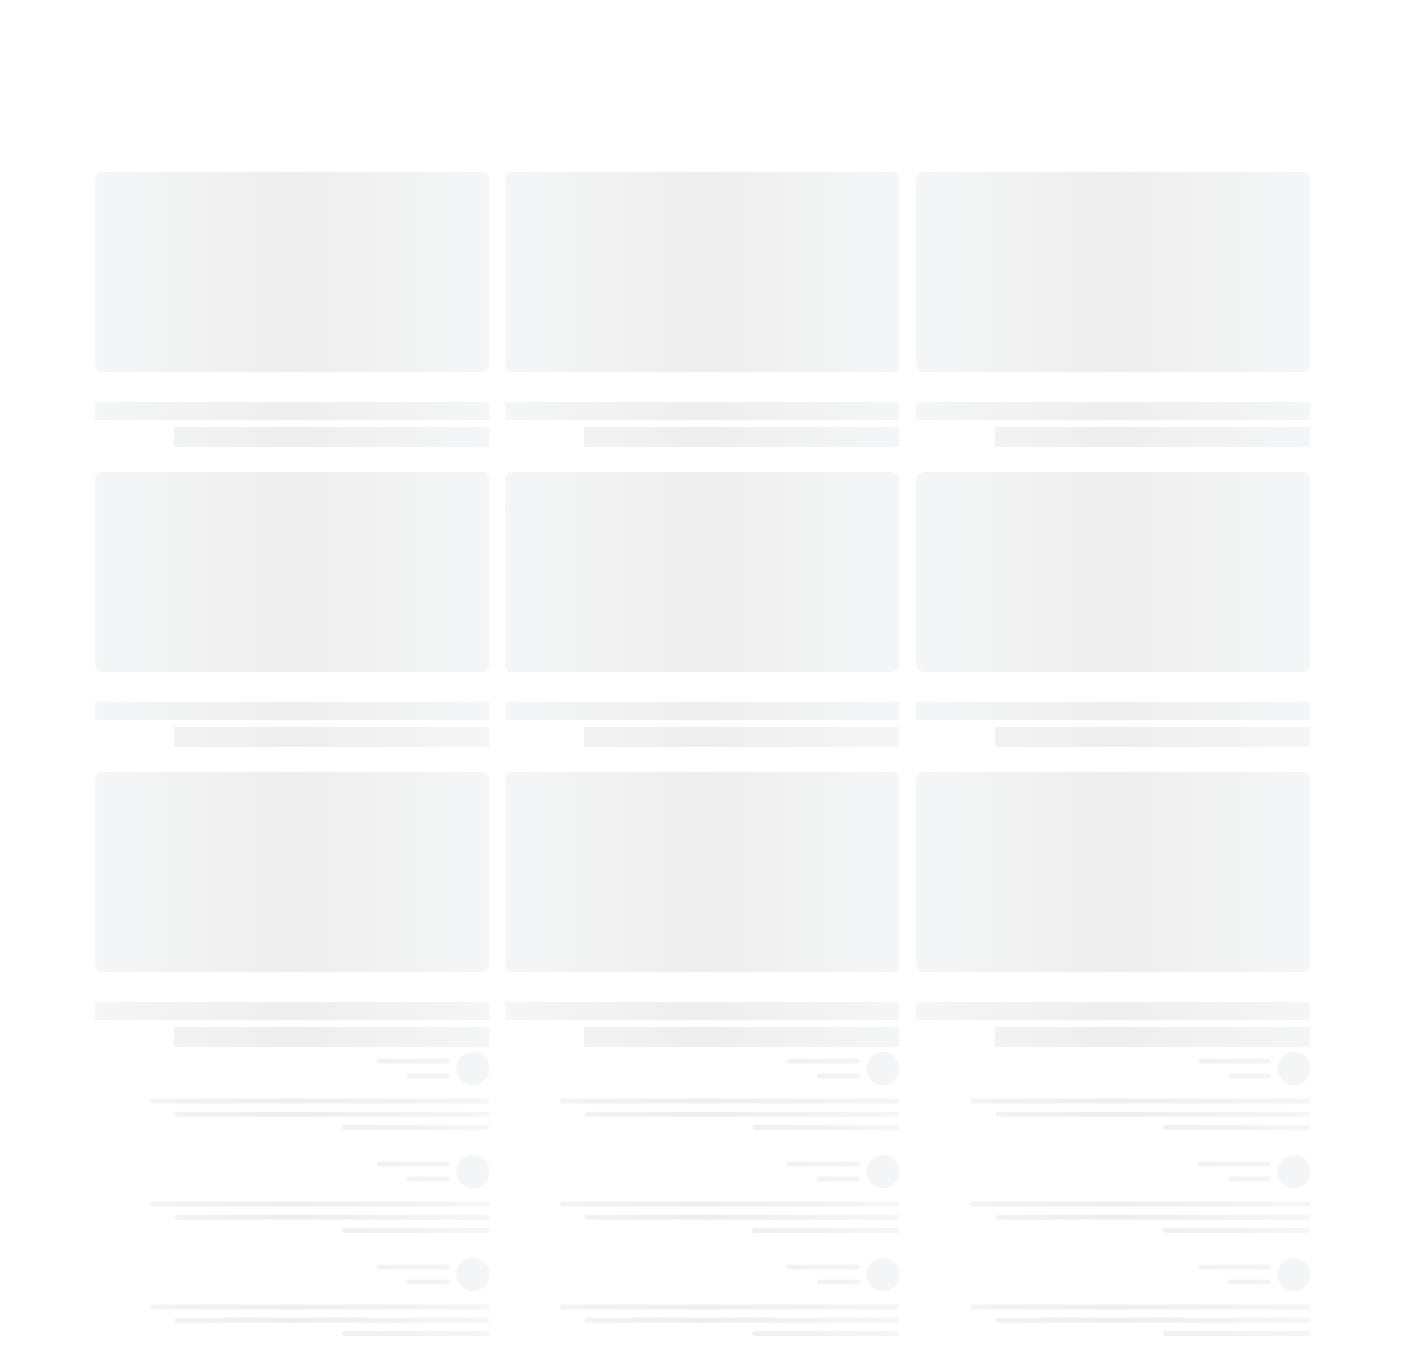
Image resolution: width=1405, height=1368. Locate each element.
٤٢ (1169, 949)
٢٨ (1169, 662)
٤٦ (1169, 1031)
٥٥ (1169, 1277)
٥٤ (1169, 1236)
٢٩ (1169, 703)
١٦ (1169, 334)
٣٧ (1169, 867)
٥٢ (1169, 1154)
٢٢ (1169, 498)
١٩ (1169, 416)
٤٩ (1169, 1072)
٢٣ (1169, 539)
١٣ (1169, 252)
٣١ (1169, 744)
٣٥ (1169, 785)
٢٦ (1169, 621)
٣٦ (1169, 826)
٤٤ (1169, 990)
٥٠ (1169, 1113)
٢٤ (1169, 580)
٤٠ (1169, 908)
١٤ (1169, 293)
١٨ (1169, 375)
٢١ (1169, 457)
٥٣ (1169, 1195)
